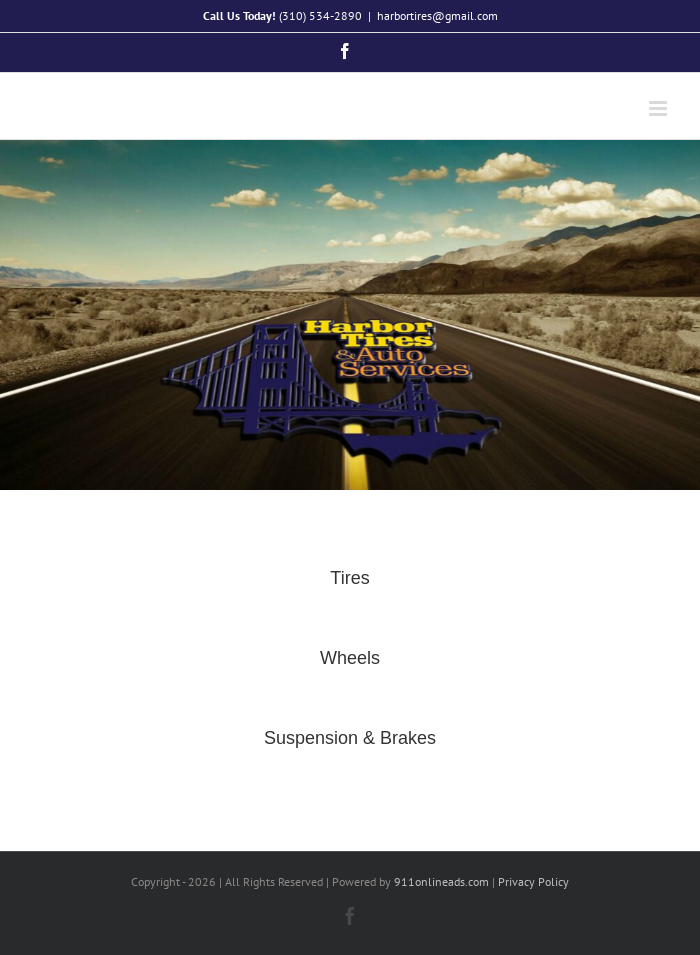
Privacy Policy (533, 881)
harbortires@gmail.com (437, 15)
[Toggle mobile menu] (659, 108)
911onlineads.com (441, 881)
